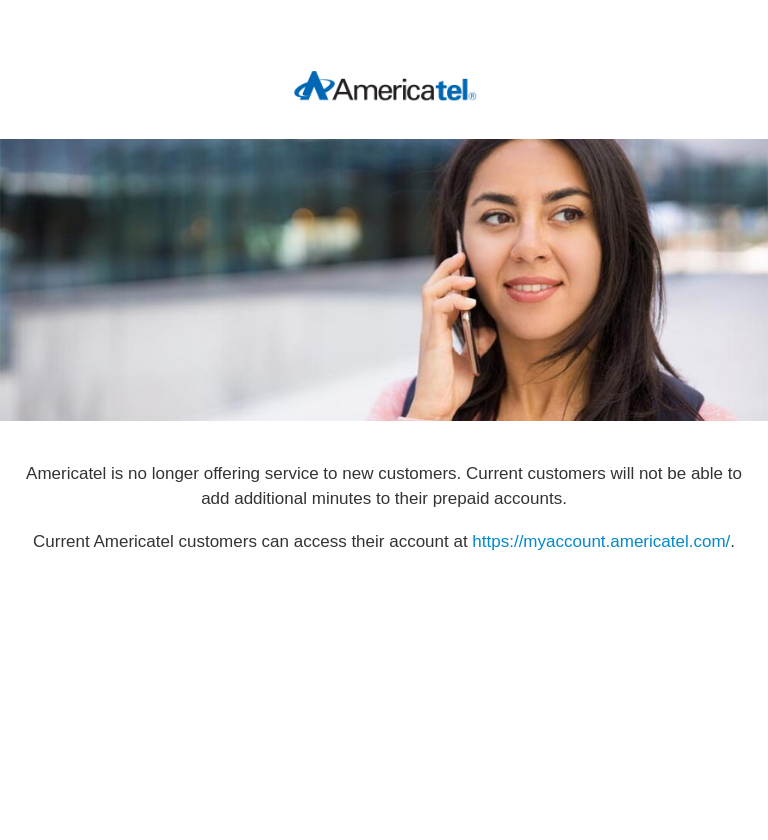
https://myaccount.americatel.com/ (601, 541)
